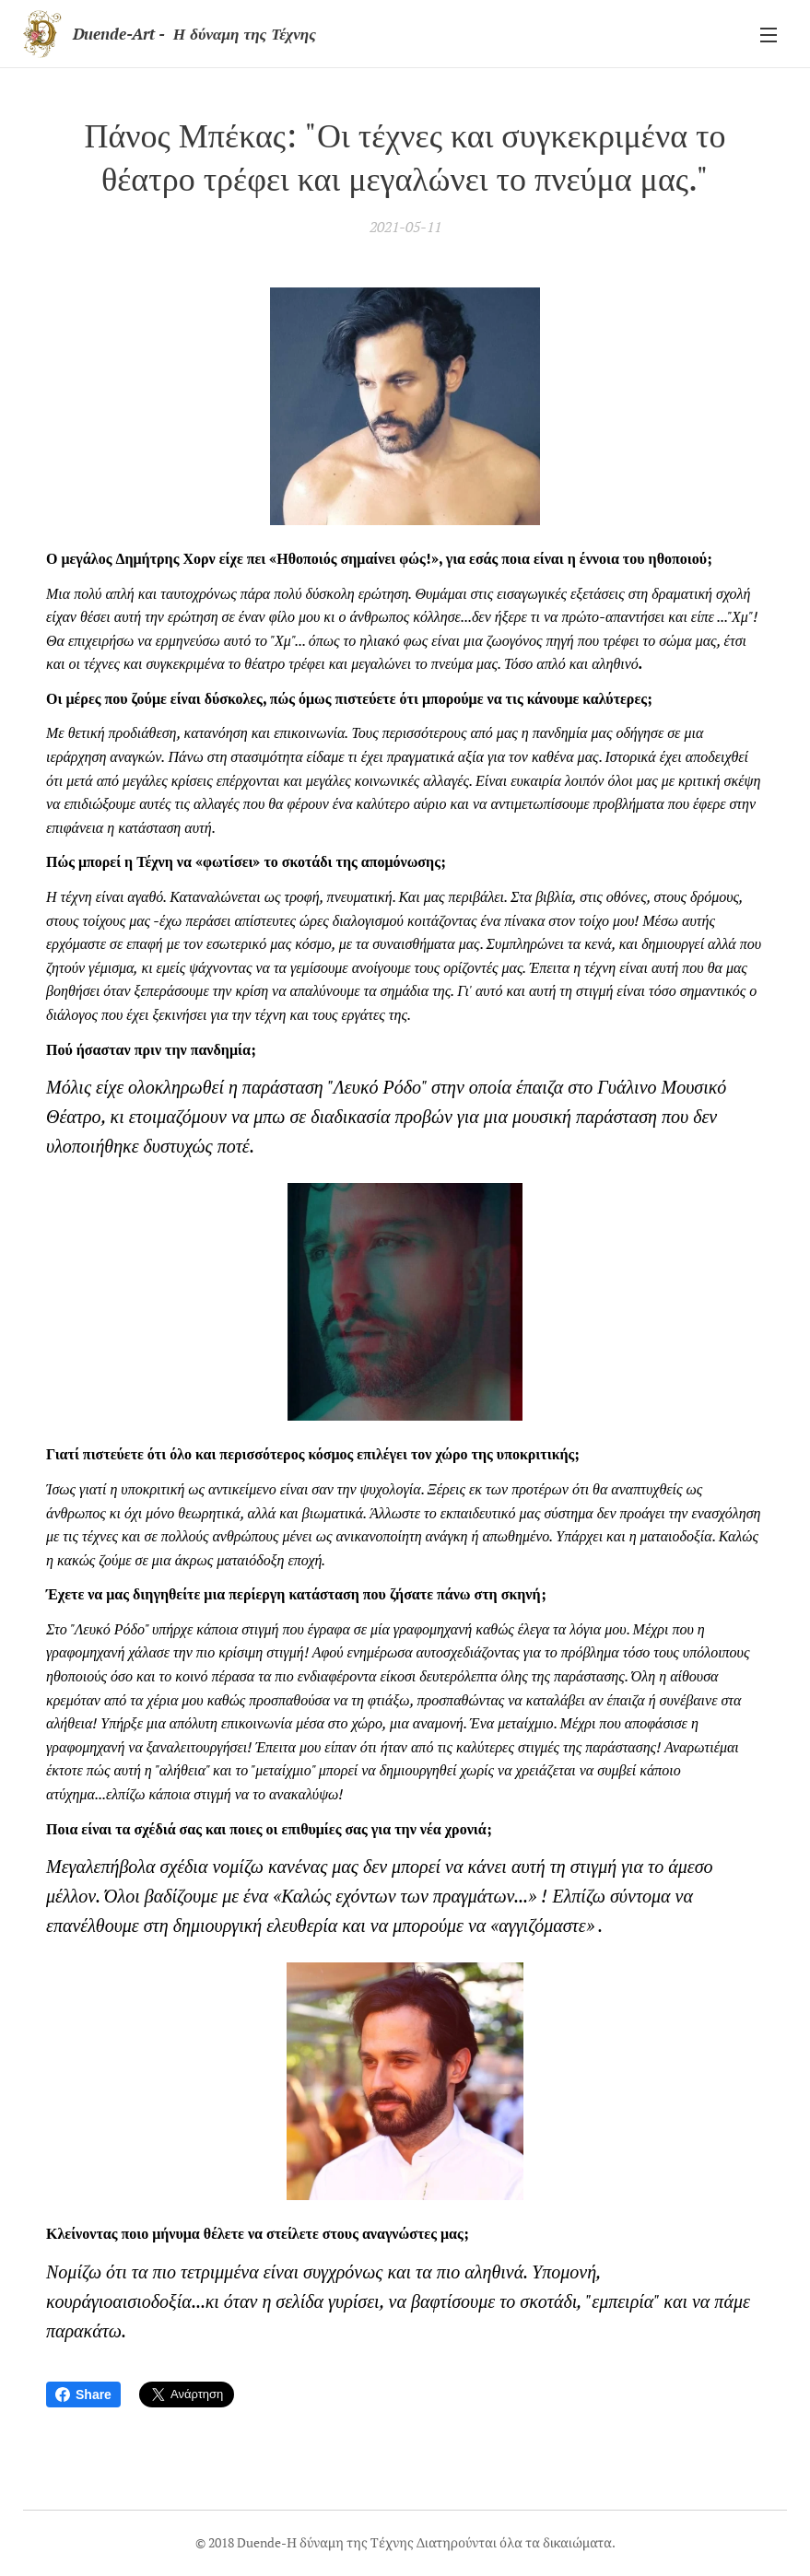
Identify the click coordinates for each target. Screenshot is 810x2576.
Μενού (768, 35)
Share (83, 2394)
